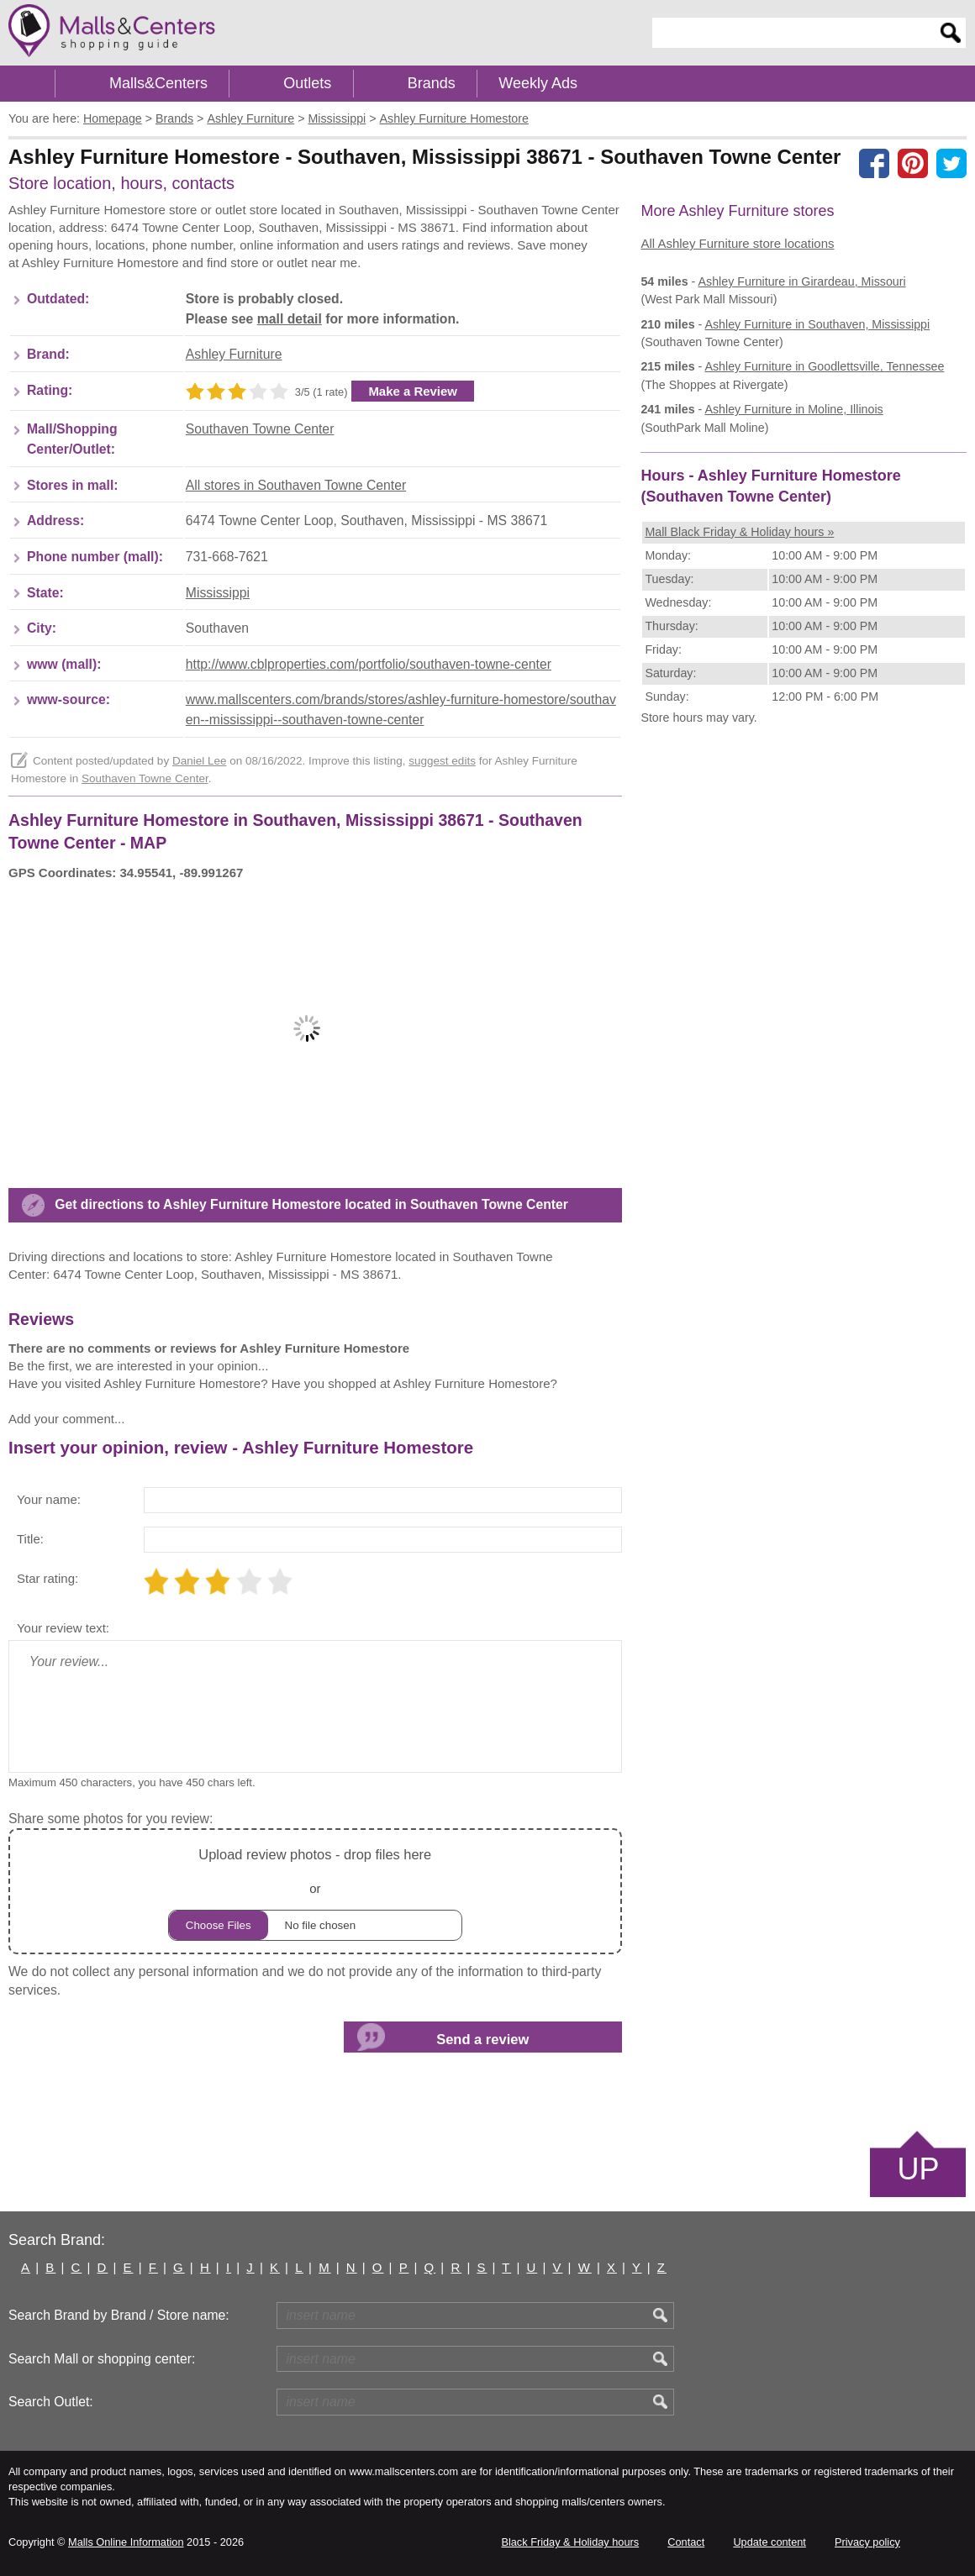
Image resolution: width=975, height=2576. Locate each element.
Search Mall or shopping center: (101, 2359)
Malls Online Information (125, 2542)
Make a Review (412, 391)
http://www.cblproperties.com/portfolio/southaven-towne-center (368, 664)
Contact (685, 2542)
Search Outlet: (50, 2402)
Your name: (49, 1499)
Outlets (307, 83)
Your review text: (63, 1628)
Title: (30, 1539)
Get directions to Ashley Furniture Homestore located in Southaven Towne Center (311, 1204)
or (315, 1892)
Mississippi (218, 593)
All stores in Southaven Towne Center (296, 485)
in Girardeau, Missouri (802, 281)
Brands (432, 83)
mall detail (289, 319)
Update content (769, 2542)
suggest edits (442, 760)
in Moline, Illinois (793, 409)
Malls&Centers (158, 83)
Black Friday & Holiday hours (570, 2542)
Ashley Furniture (234, 354)
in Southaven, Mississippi (817, 324)
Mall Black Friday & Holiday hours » (739, 532)
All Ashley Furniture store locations (737, 243)
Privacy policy (867, 2542)
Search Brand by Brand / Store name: (118, 2315)
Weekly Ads (537, 83)
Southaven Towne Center (260, 429)
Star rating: (47, 1578)
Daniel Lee (199, 760)
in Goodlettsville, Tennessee (824, 366)
